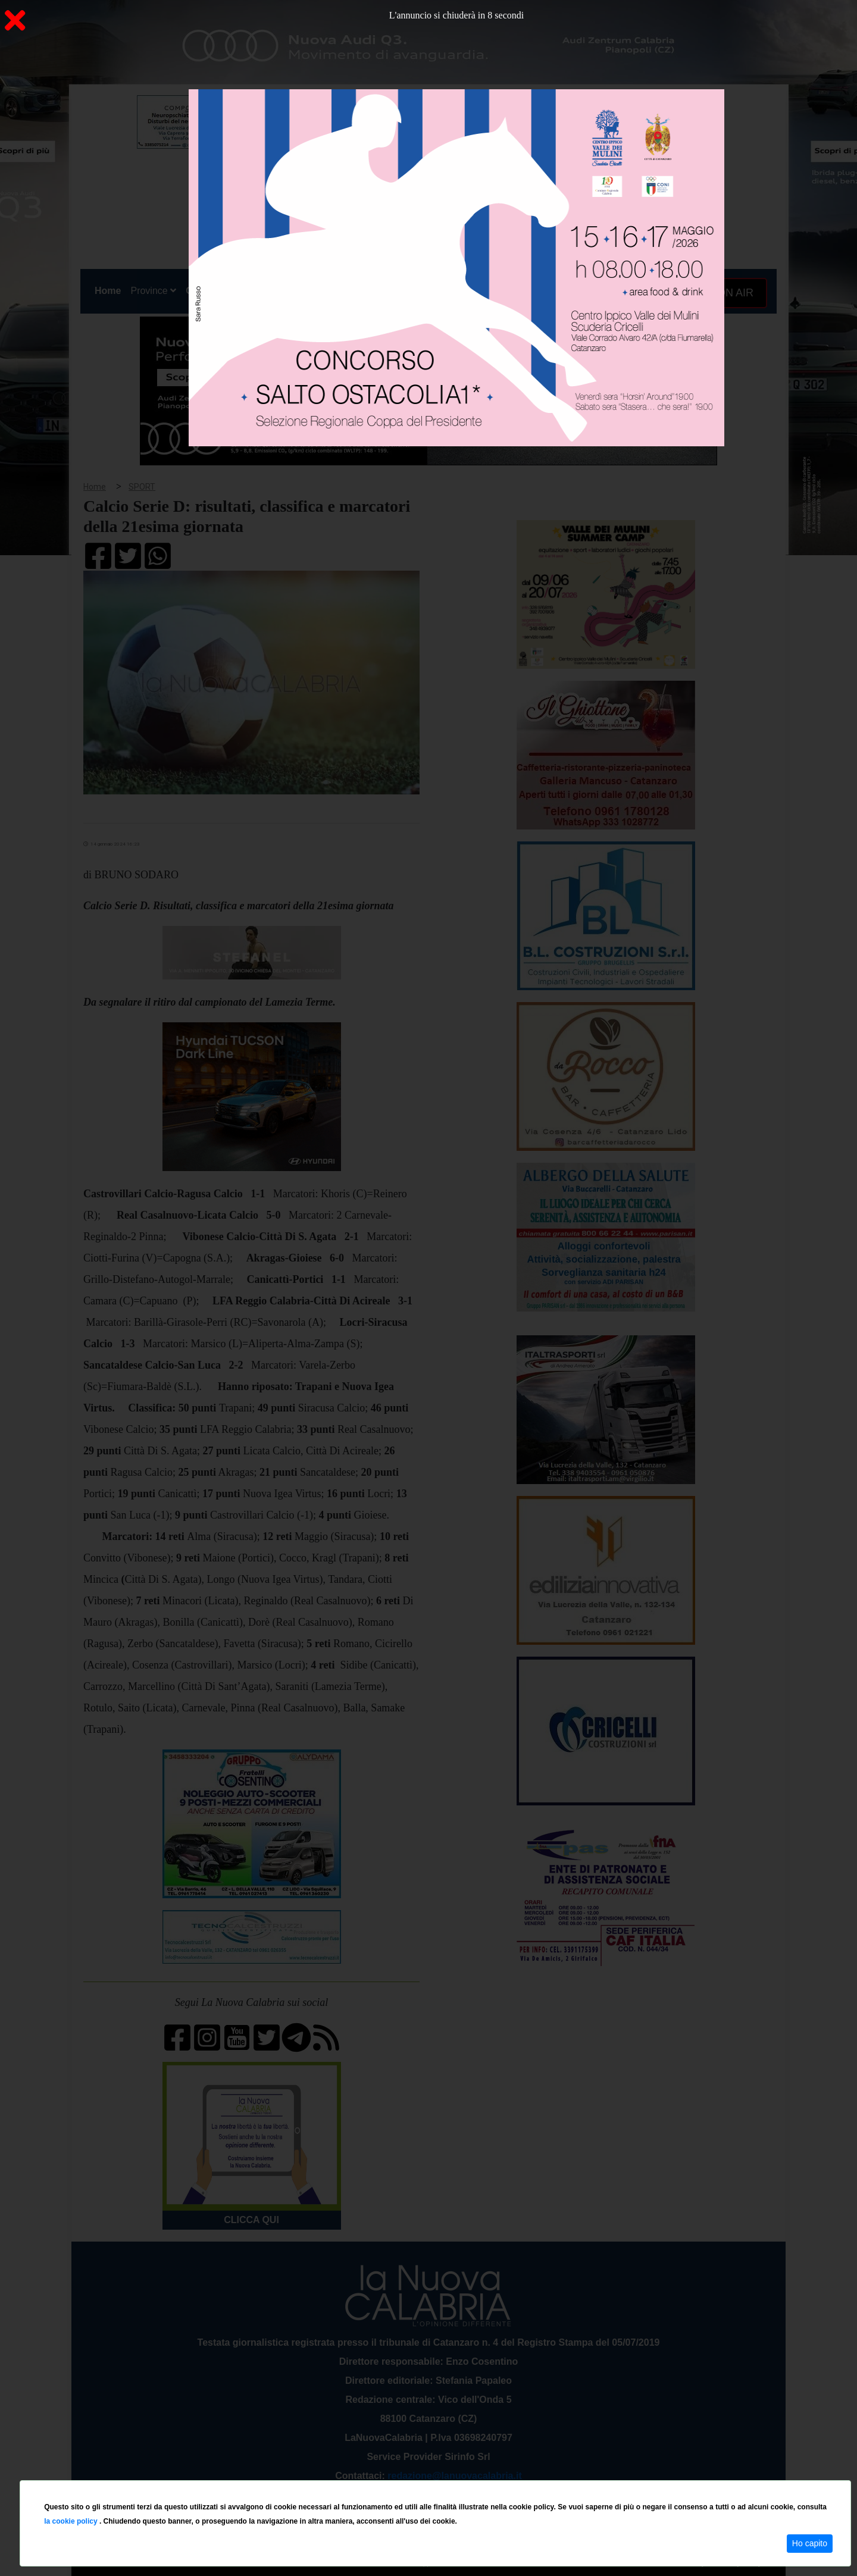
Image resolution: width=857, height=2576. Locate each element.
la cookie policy (71, 2521)
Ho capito (809, 2543)
